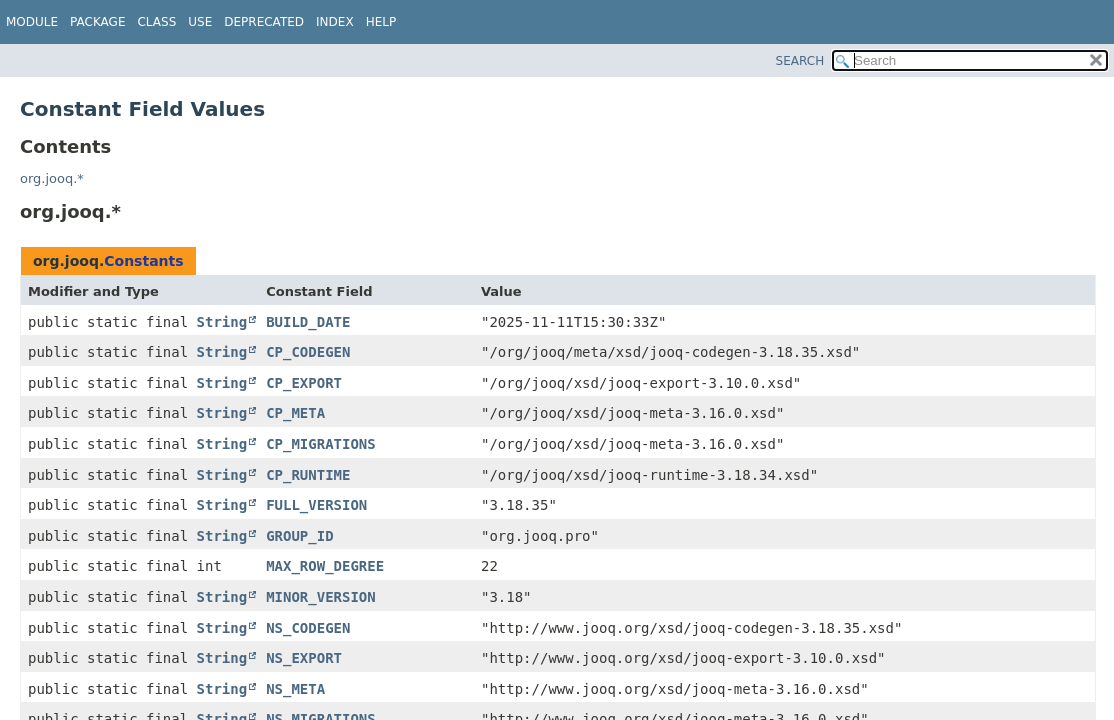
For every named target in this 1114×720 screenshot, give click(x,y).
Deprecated (264, 22)
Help (381, 22)
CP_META (295, 413)
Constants (143, 261)
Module (32, 22)
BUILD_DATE (308, 322)
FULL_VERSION (316, 505)
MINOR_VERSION (321, 597)
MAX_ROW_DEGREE (325, 566)
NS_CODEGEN (308, 628)
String (222, 322)
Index (335, 22)
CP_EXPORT (304, 383)
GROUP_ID (299, 536)
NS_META (295, 689)
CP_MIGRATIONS (321, 444)
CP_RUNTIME (308, 475)
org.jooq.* (52, 178)
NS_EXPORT (304, 658)
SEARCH (800, 61)
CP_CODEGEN (308, 352)
